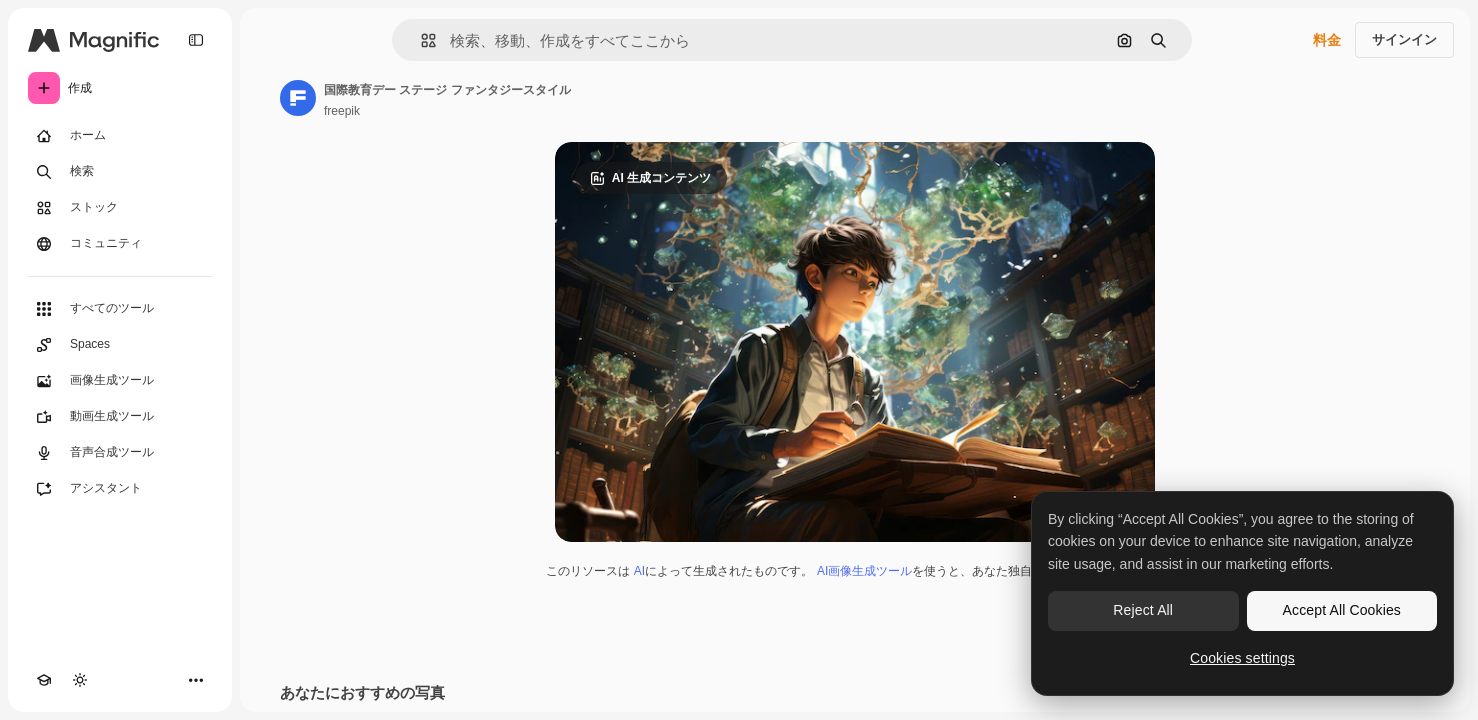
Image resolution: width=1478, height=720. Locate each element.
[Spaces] (120, 345)
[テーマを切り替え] (80, 680)
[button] (420, 40)
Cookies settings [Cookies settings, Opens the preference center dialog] (1242, 658)
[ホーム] (120, 136)
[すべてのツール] (120, 309)
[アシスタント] (120, 489)
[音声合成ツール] (120, 453)
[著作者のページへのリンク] (298, 98)
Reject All (1143, 610)
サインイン (1404, 39)
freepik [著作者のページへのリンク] (342, 111)
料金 (1327, 40)
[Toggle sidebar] (196, 40)
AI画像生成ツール (864, 571)
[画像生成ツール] (120, 381)
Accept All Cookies (1342, 610)
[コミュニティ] (120, 244)
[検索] (120, 172)
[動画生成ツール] (120, 417)
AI (639, 571)
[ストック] (120, 208)
